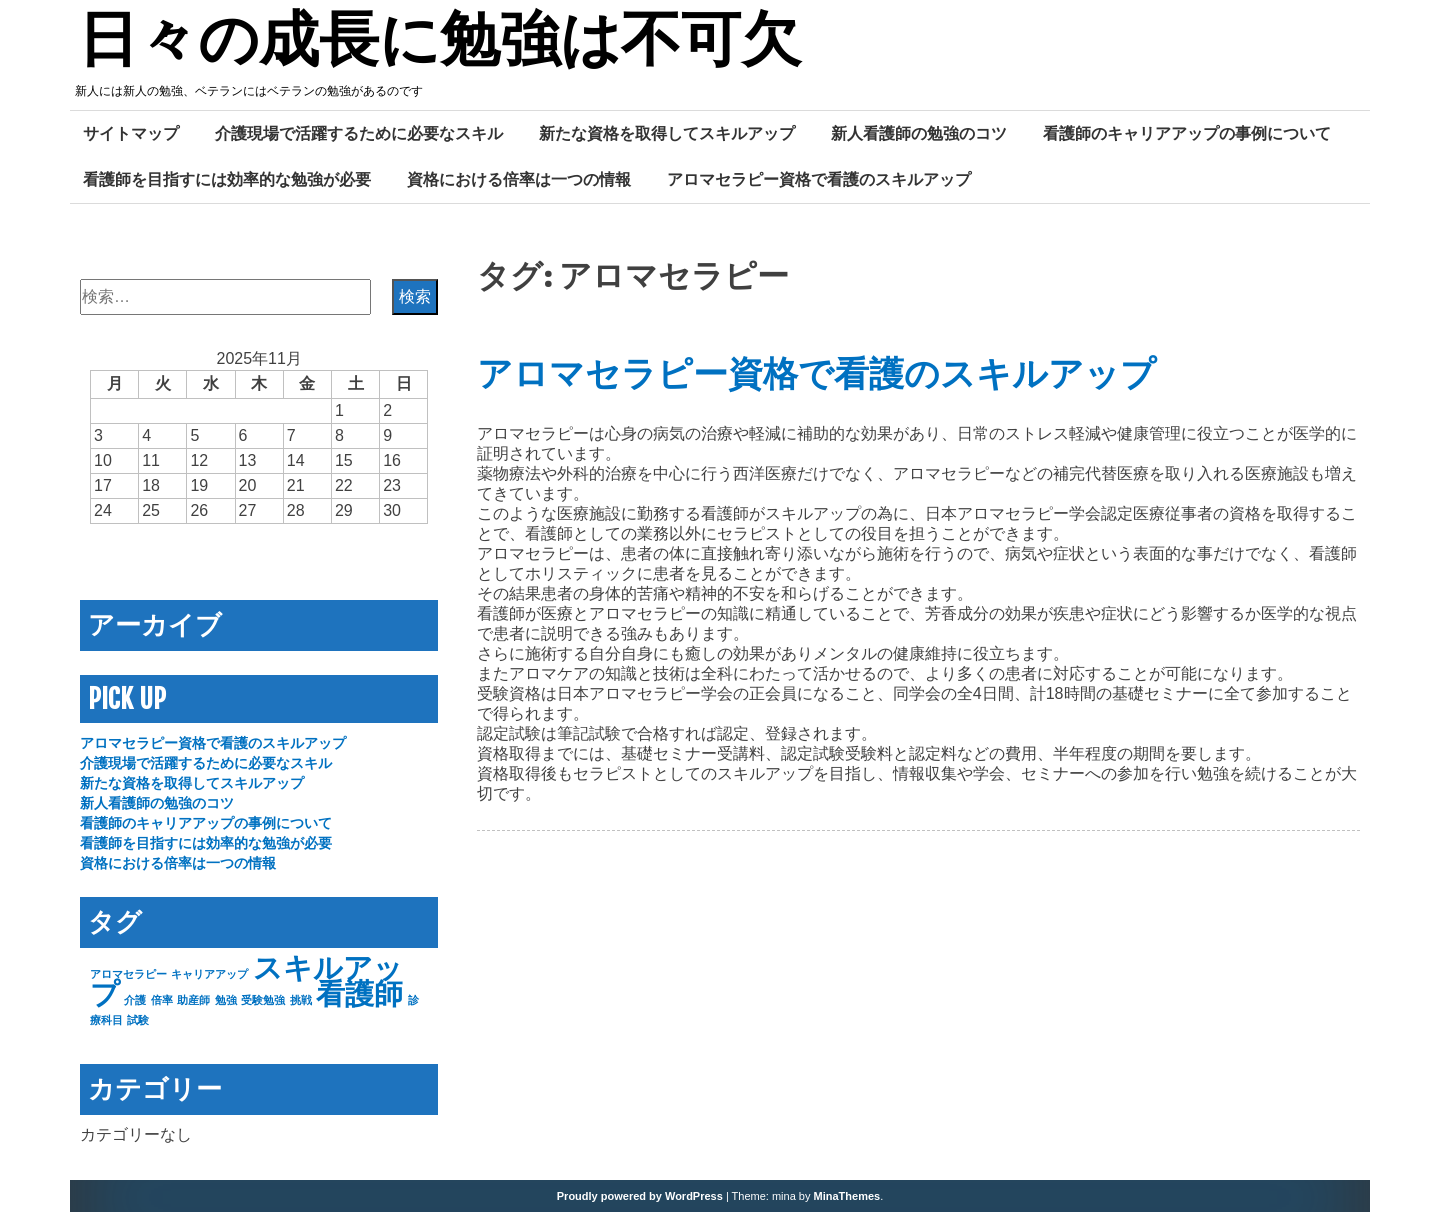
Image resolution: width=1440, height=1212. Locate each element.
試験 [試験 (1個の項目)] (138, 1020)
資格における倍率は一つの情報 (519, 179)
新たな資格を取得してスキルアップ (667, 133)
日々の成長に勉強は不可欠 (439, 43)
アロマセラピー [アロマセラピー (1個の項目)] (128, 974)
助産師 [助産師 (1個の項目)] (193, 1000)
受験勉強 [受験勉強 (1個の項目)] (263, 1000)
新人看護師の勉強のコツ (919, 133)
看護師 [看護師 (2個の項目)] (359, 993)
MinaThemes (847, 1196)
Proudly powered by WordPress (640, 1196)
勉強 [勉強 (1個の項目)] (226, 1000)
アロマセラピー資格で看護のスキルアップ (819, 179)
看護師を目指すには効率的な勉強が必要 (227, 179)
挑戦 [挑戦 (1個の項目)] (301, 1000)
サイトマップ (131, 133)
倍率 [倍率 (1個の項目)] (162, 1000)
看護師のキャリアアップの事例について (1187, 133)
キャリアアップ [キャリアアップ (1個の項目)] (209, 974)
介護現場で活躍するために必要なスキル (359, 133)
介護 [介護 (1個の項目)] (135, 1000)
